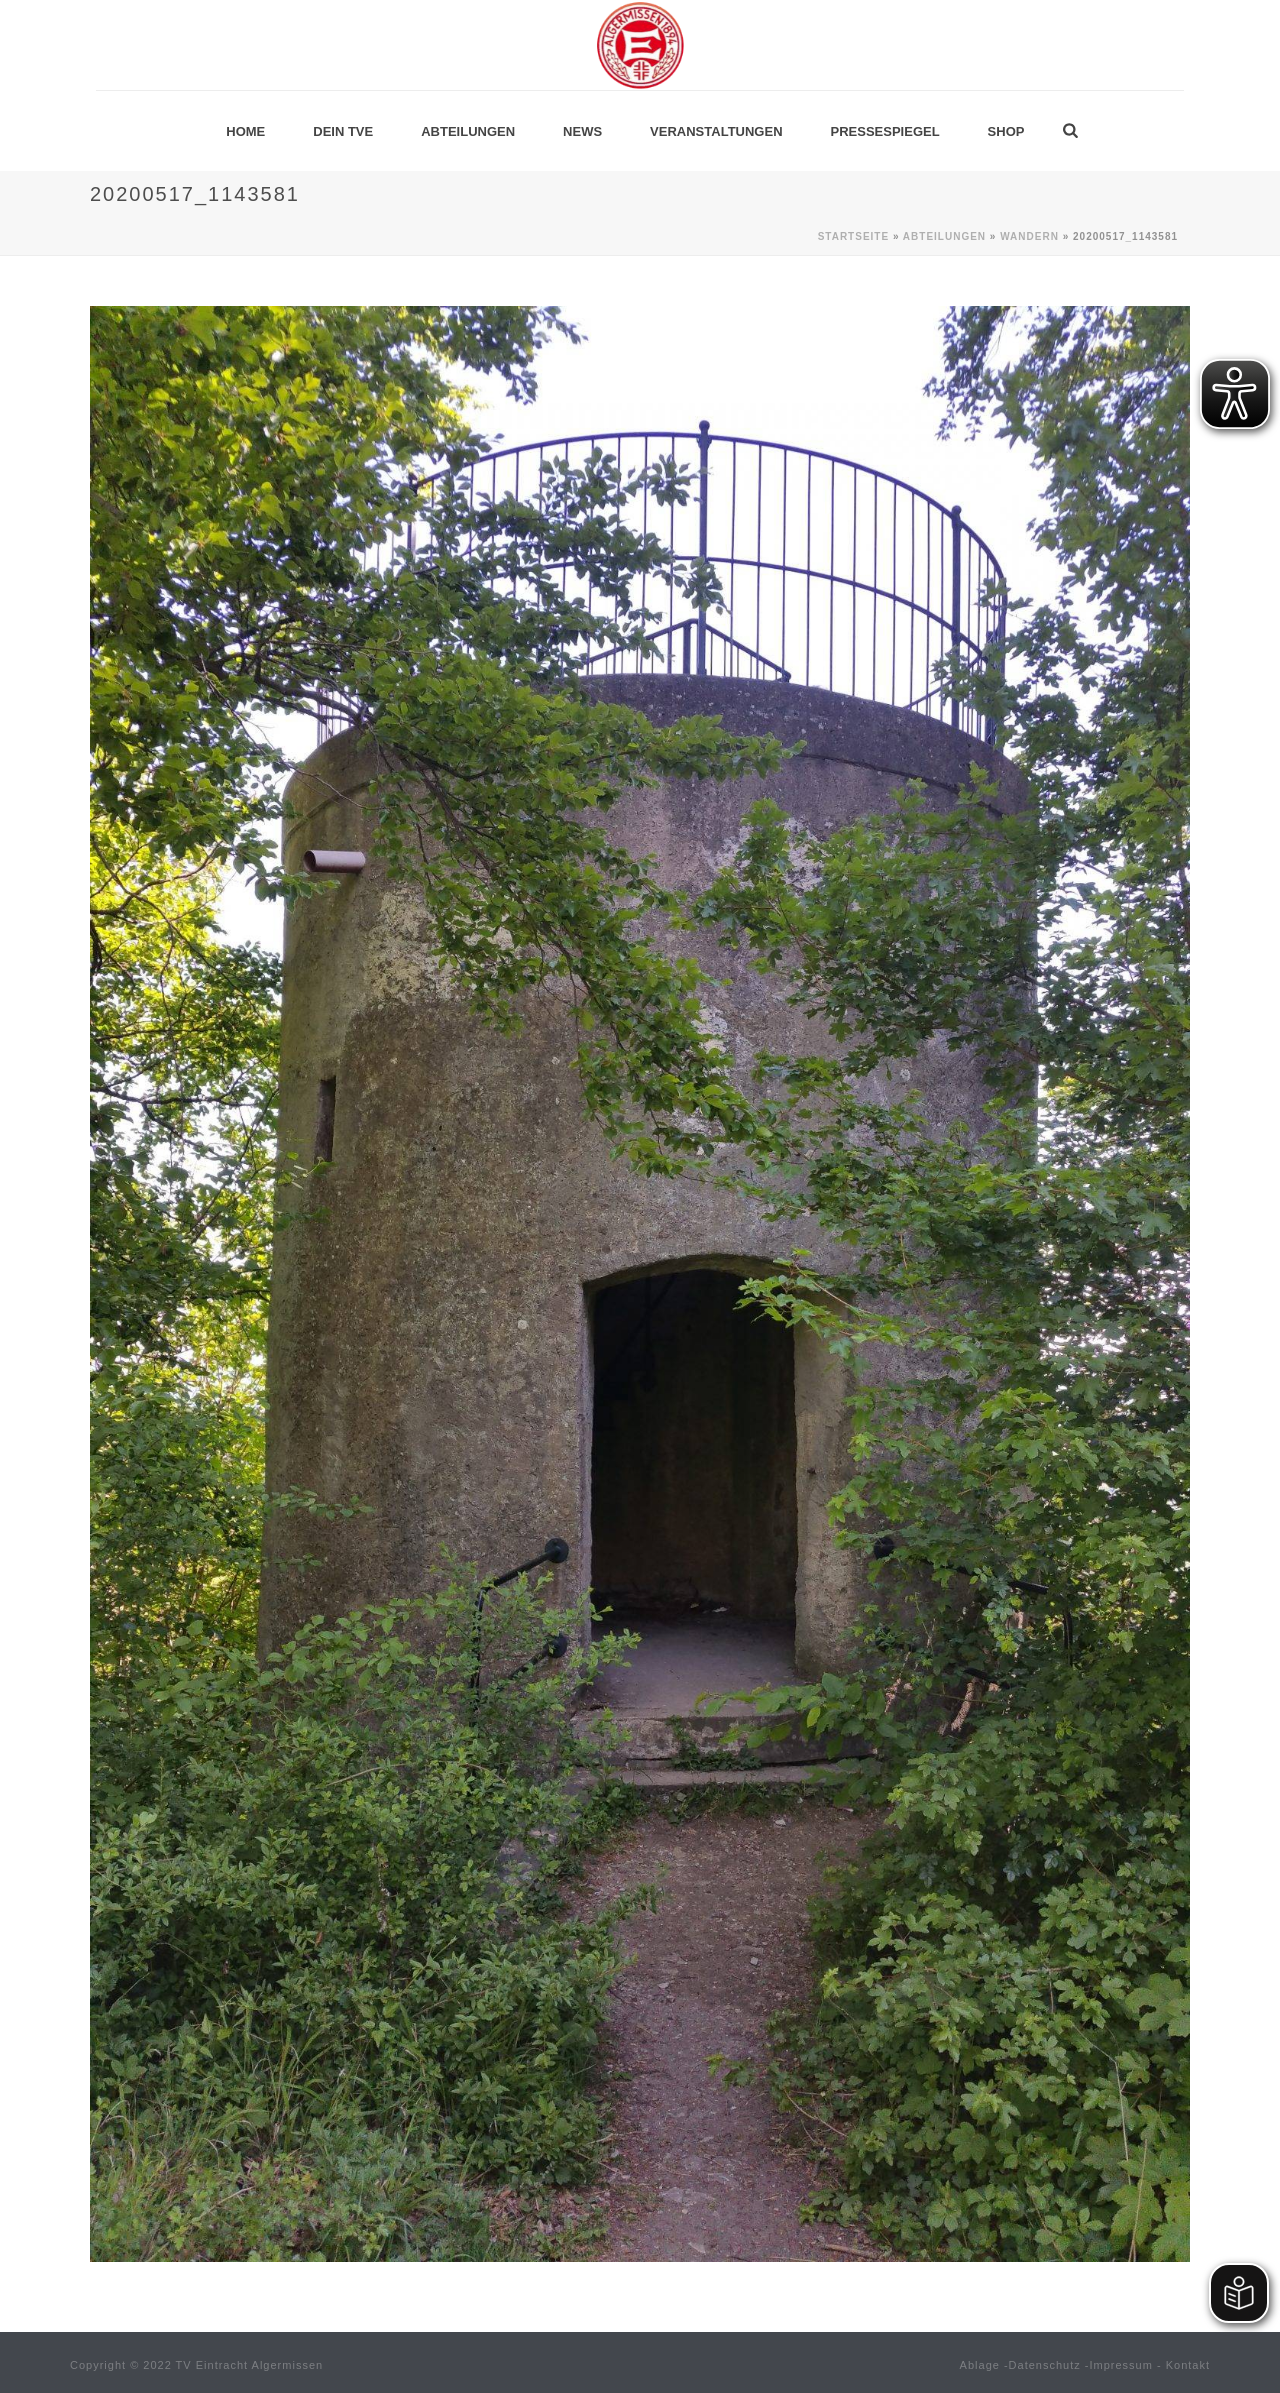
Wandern (1029, 236)
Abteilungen (468, 131)
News (582, 131)
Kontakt (1188, 2365)
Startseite (853, 236)
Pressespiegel (885, 131)
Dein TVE (343, 131)
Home (245, 131)
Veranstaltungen (716, 131)
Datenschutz (1045, 2365)
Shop (1006, 131)
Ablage (980, 2365)
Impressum (1121, 2365)
